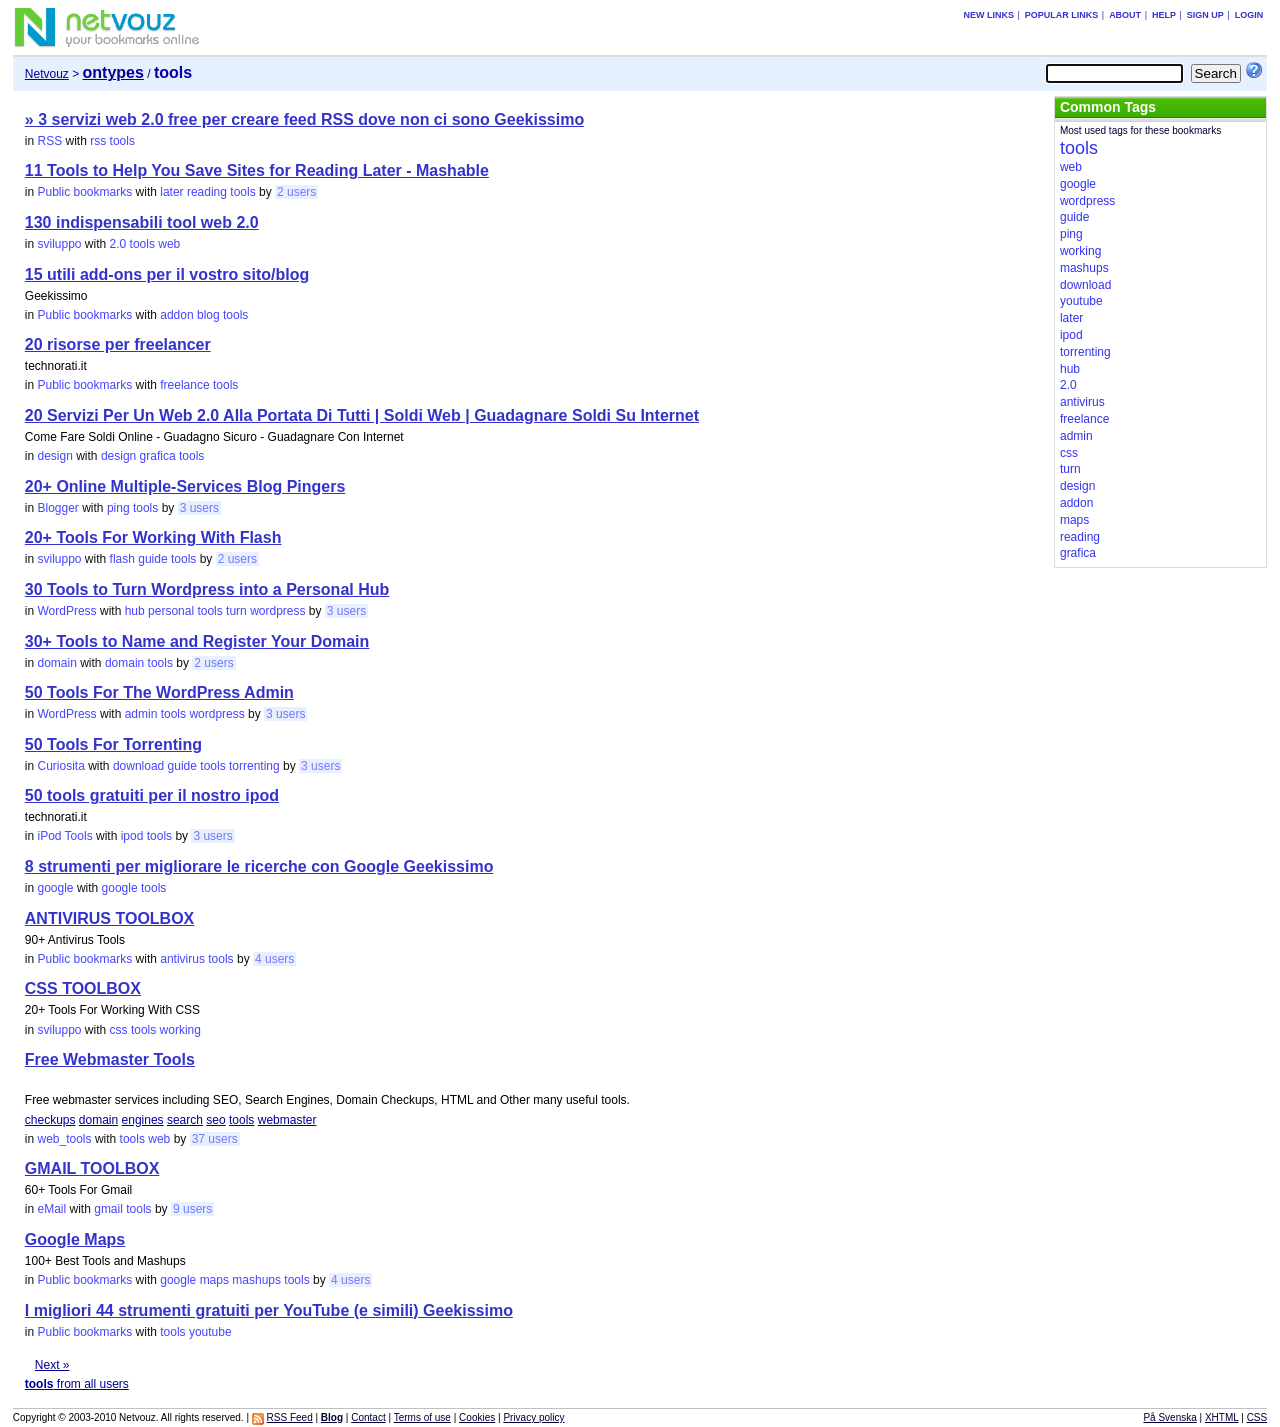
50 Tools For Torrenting (113, 744)
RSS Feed (290, 1417)
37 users (215, 1139)
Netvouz (47, 74)
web (169, 244)
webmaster (287, 1120)
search (185, 1120)
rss (98, 141)
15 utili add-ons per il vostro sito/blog (167, 274)
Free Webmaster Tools (110, 1059)
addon (176, 315)
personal (171, 611)
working (180, 1030)
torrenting (254, 766)
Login (1249, 15)
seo (215, 1120)
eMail (51, 1209)
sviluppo (59, 244)
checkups (50, 1120)
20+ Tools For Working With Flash (153, 537)
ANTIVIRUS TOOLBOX (110, 918)
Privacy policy (533, 1417)
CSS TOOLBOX (83, 988)
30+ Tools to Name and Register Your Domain (197, 641)
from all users (77, 1384)
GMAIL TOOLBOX (92, 1168)
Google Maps (75, 1239)
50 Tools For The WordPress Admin (159, 692)
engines (143, 1120)
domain (56, 663)
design (54, 456)
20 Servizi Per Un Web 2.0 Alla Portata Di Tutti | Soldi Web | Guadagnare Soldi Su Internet (362, 415)
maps (214, 1280)
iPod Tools (64, 836)
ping (118, 508)
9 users (192, 1209)
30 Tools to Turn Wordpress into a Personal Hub (207, 589)
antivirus (182, 959)
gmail (108, 1209)
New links (988, 15)
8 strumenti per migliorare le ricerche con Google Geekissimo (259, 866)
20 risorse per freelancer (118, 344)
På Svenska (1169, 1417)
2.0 (118, 244)
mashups (256, 1280)
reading (207, 192)
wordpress (277, 611)
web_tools (64, 1139)
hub (135, 611)
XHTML (1222, 1417)
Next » (52, 1365)
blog (208, 315)
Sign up (1205, 15)
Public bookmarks (84, 192)
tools (122, 141)
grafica (158, 456)
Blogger (57, 508)
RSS (49, 141)
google (55, 888)
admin (141, 714)
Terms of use (422, 1417)
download (138, 766)
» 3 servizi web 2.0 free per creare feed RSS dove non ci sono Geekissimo (304, 119)
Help (1164, 15)
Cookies (477, 1417)
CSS (1257, 1417)
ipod (132, 836)
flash (122, 559)
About (1125, 15)
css (119, 1030)
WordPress (66, 611)
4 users (274, 959)
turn (236, 611)
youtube (210, 1332)
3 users (199, 508)
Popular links (1062, 15)
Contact (368, 1417)
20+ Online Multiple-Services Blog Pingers (185, 486)
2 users (296, 192)
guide (152, 559)
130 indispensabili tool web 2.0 (142, 222)
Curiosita (60, 766)
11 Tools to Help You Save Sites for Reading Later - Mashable (257, 170)
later (171, 192)
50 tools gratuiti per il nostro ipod (152, 795)
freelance (184, 385)
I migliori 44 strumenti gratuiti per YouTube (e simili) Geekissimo (269, 1310)
